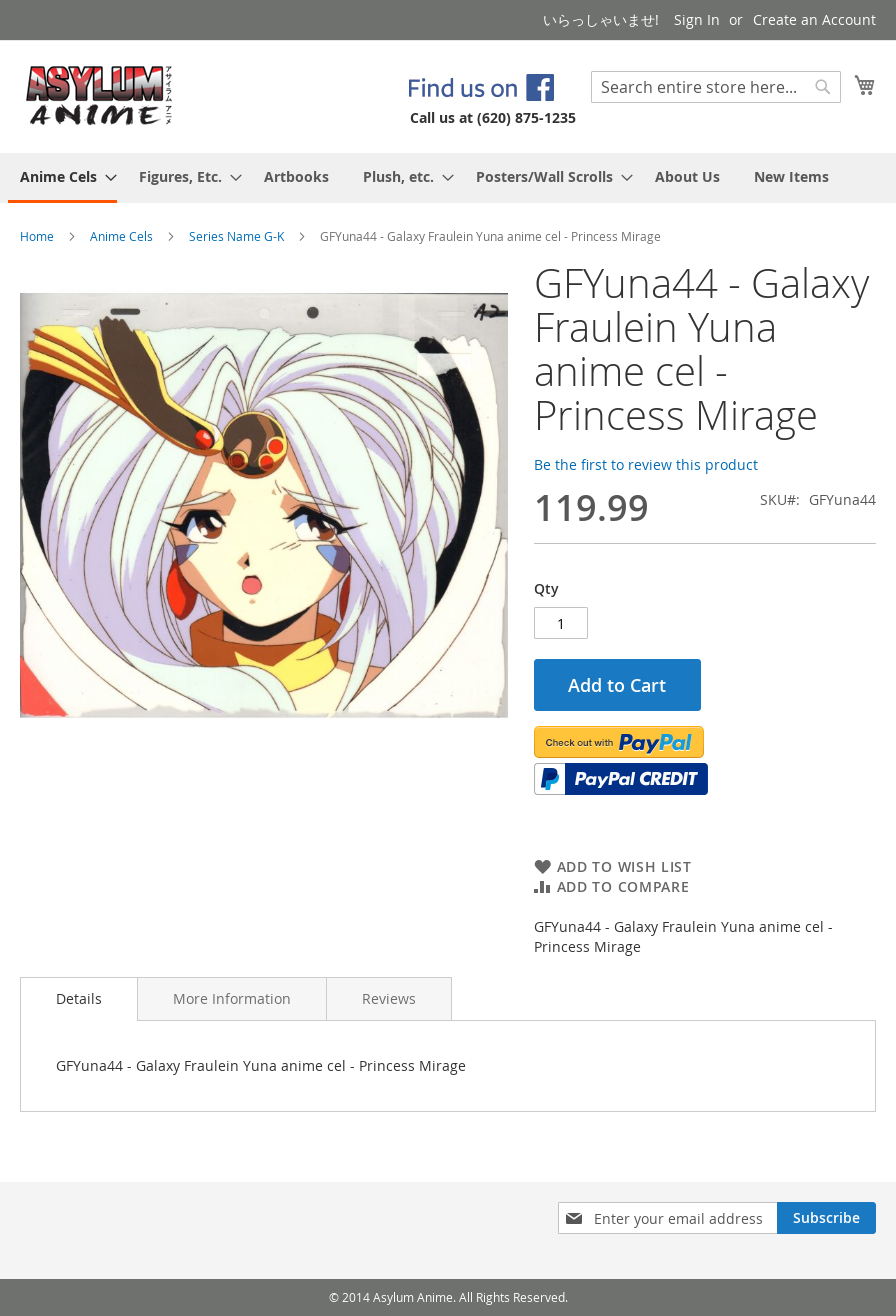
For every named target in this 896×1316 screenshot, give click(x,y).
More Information (232, 998)
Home (37, 236)
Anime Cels (121, 236)
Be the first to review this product (646, 464)
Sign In (697, 19)
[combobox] (716, 87)
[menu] (448, 178)
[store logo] (99, 95)
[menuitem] (62, 178)
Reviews (389, 998)
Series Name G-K (236, 236)
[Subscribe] (826, 1218)
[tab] (79, 999)
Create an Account (814, 19)
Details (79, 998)
